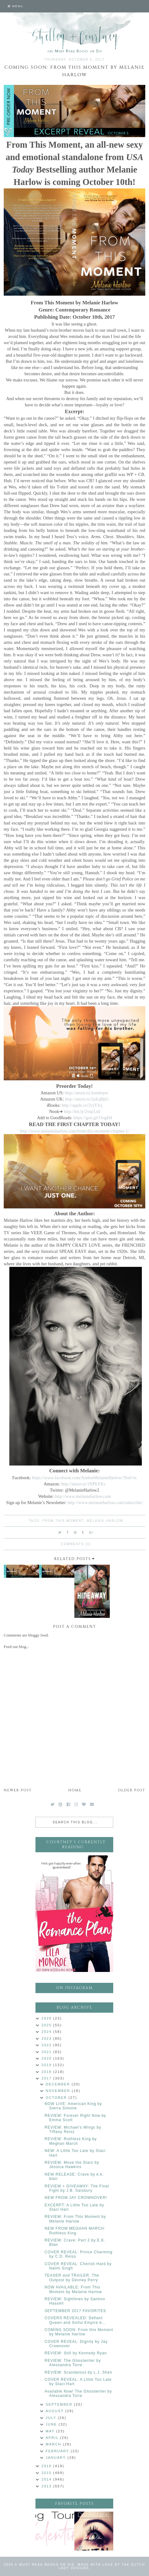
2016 (48, 2466)
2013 (48, 2486)
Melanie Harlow (104, 1520)
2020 (48, 2058)
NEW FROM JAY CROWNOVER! (75, 2197)
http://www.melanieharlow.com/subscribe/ (105, 1502)
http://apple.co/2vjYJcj (82, 1105)
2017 (48, 2078)
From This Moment (63, 1520)
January (57, 2457)
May (51, 2431)
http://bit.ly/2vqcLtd (82, 1111)
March (54, 2444)
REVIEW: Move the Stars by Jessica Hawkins (71, 2164)
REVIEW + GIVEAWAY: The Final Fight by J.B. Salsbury (76, 2188)
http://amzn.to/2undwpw (86, 1092)
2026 (48, 2018)
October (57, 2097)
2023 (48, 2038)
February (58, 2451)
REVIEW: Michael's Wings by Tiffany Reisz (72, 2129)
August (55, 2411)
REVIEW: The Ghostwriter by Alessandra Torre (72, 2362)
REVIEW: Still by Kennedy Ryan (75, 2353)
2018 (48, 2072)
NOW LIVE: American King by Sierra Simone (73, 2106)
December (59, 2084)
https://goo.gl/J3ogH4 (92, 1117)
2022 (48, 2045)
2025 (48, 2025)
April (53, 2438)
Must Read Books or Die (47, 2564)
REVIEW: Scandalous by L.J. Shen (78, 2372)
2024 (48, 2032)
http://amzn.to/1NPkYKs (82, 1483)
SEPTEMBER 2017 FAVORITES (75, 2311)
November (59, 2091)
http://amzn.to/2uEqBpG (87, 1098)
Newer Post (18, 1790)
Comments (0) (76, 1544)
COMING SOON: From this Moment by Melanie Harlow (78, 2332)
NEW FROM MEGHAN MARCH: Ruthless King (74, 2230)
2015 (48, 2473)
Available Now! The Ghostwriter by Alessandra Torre (78, 2393)
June (52, 2424)
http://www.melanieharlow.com (83, 1496)
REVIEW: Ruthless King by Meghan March (70, 2141)
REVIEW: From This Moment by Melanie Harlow (75, 2218)
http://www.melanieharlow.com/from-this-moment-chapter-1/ (74, 1131)
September (60, 2404)
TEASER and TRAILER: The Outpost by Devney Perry (71, 2277)
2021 (48, 2052)
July (52, 2418)
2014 (48, 2479)
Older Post (131, 1790)
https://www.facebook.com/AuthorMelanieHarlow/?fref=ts (84, 1477)
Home (74, 1790)
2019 (48, 2065)
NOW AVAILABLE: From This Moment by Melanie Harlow (73, 2289)
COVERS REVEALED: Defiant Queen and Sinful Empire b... (75, 2320)
